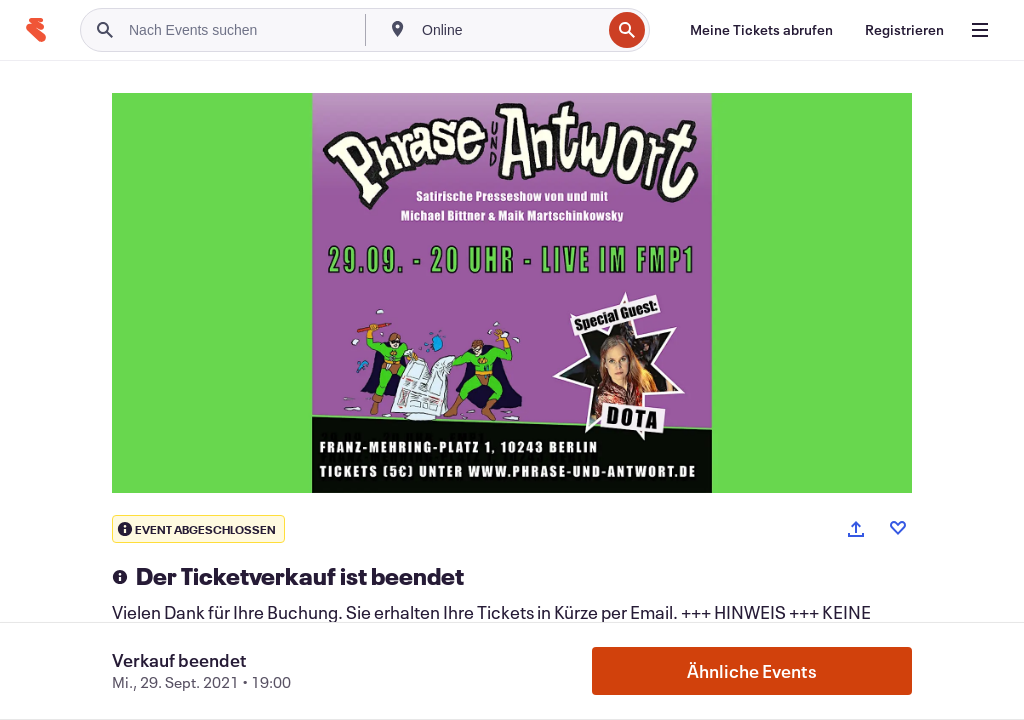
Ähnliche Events (752, 671)
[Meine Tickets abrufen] (761, 30)
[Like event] (898, 528)
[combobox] (509, 30)
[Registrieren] (904, 30)
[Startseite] (36, 30)
